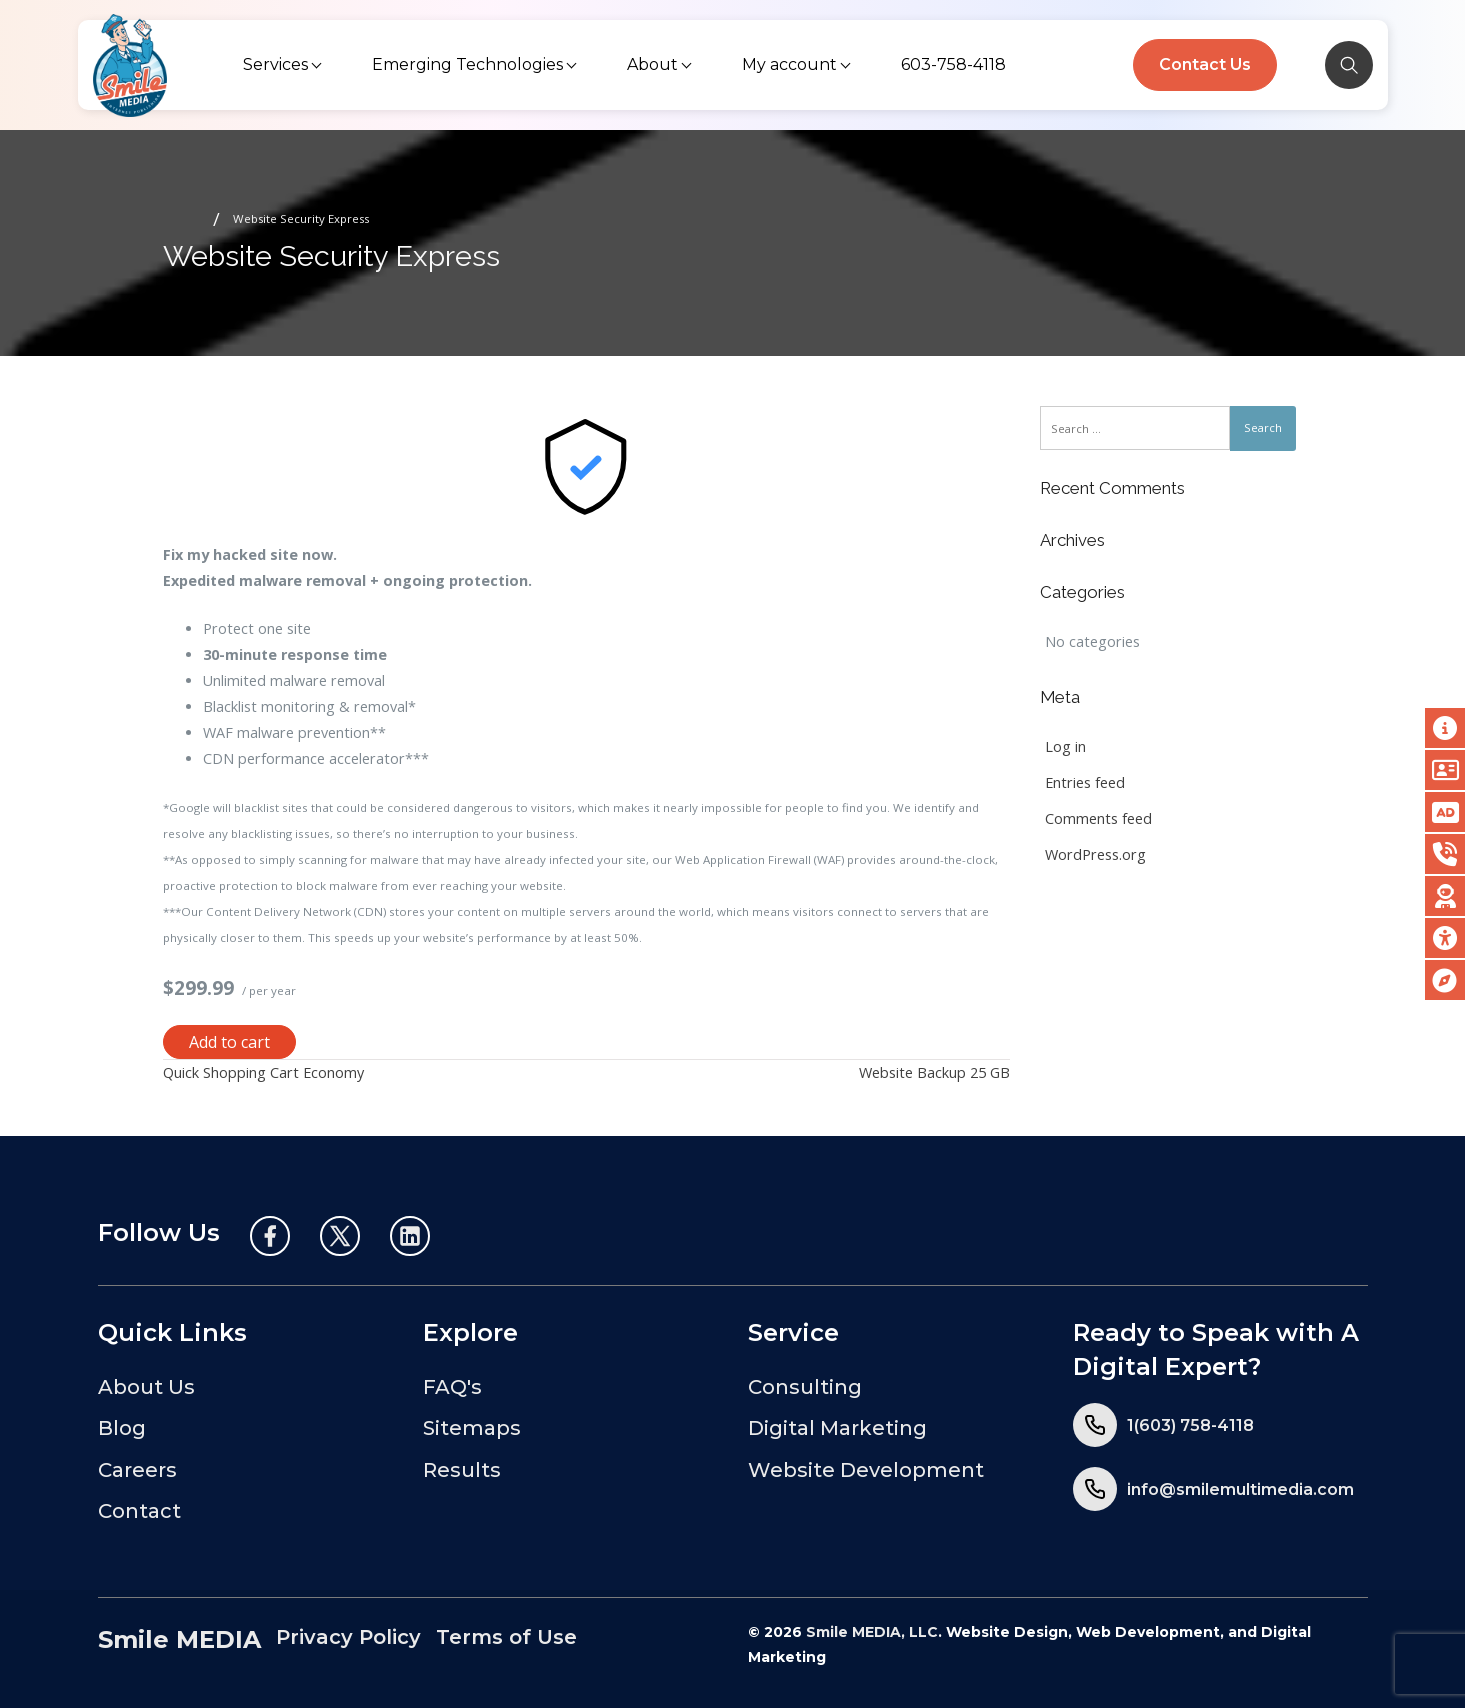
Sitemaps (472, 1428)
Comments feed (1098, 818)
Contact (139, 1511)
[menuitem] (284, 65)
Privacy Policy (348, 1637)
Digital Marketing (837, 1428)
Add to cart (229, 1042)
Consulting (805, 1387)
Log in (1065, 746)
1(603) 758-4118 (1190, 1425)
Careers (137, 1470)
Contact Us (1205, 64)
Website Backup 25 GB (934, 1072)
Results (462, 1470)
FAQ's (452, 1387)
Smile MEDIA (179, 1639)
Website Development (866, 1470)
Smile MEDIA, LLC (872, 1632)
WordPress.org (1095, 854)
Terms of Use (506, 1637)
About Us (146, 1387)
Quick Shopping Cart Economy (263, 1072)
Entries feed (1085, 782)
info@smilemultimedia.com (1240, 1489)
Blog (122, 1428)
